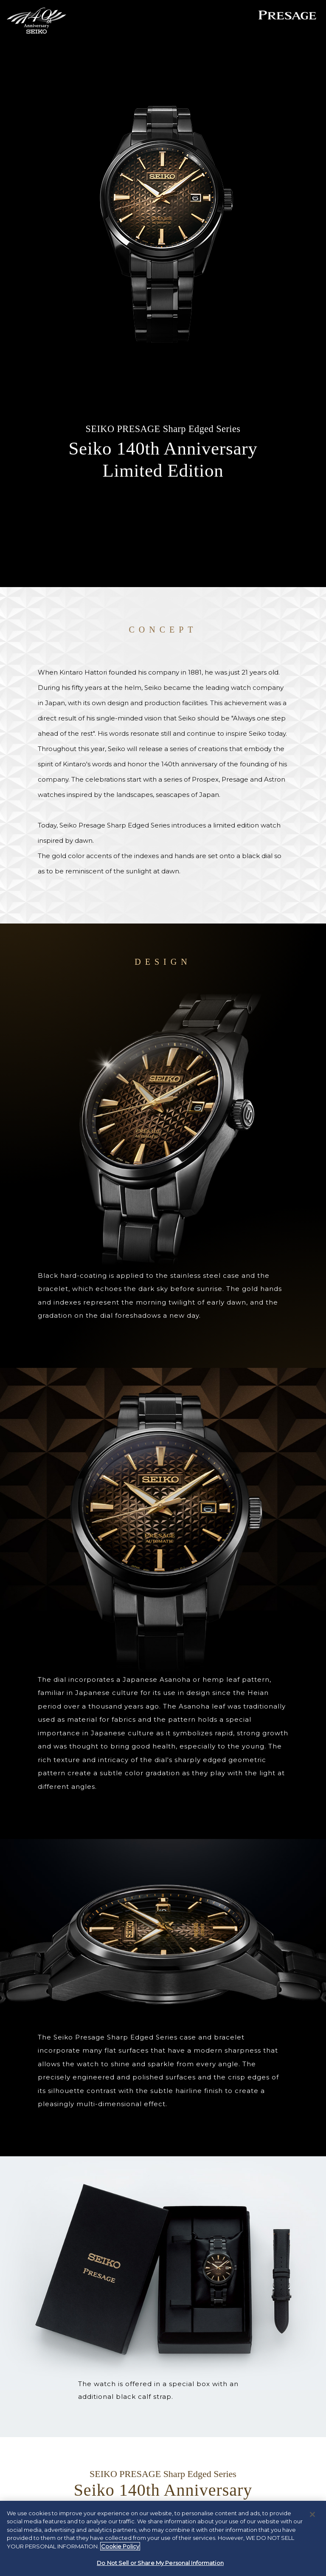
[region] (163, 2538)
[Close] (312, 2514)
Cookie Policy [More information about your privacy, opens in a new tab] (120, 2546)
